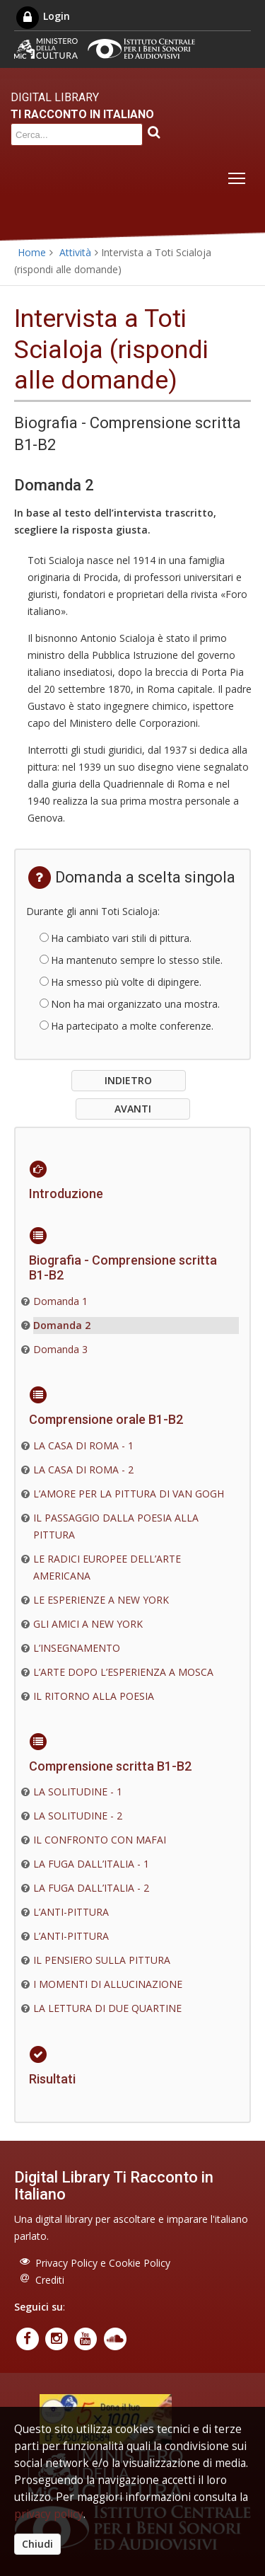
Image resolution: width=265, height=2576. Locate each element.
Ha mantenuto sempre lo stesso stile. (137, 960)
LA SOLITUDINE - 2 (77, 1815)
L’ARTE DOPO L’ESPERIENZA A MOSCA (123, 1672)
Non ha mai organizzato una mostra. (135, 1004)
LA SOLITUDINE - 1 (77, 1791)
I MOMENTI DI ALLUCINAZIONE (107, 1984)
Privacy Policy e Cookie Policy (102, 2263)
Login (42, 16)
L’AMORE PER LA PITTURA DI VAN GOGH (128, 1493)
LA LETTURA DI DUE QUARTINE (107, 2008)
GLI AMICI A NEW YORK (88, 1624)
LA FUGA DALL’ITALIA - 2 (91, 1887)
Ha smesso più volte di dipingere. (126, 982)
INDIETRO (128, 1080)
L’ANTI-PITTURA (71, 1912)
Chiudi (37, 2544)
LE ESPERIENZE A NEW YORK (101, 1599)
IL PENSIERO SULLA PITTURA (101, 1960)
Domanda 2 (61, 1325)
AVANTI (132, 1108)
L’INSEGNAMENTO (76, 1648)
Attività (75, 252)
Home (32, 252)
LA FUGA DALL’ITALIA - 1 (91, 1863)
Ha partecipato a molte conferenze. (132, 1026)
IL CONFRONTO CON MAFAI (99, 1839)
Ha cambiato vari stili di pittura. (121, 938)
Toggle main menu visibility (237, 175)
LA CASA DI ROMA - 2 (83, 1469)
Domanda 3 (60, 1349)
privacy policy (48, 2514)
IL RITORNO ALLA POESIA (93, 1696)
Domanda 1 (60, 1301)
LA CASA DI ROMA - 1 (83, 1445)
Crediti (49, 2280)
